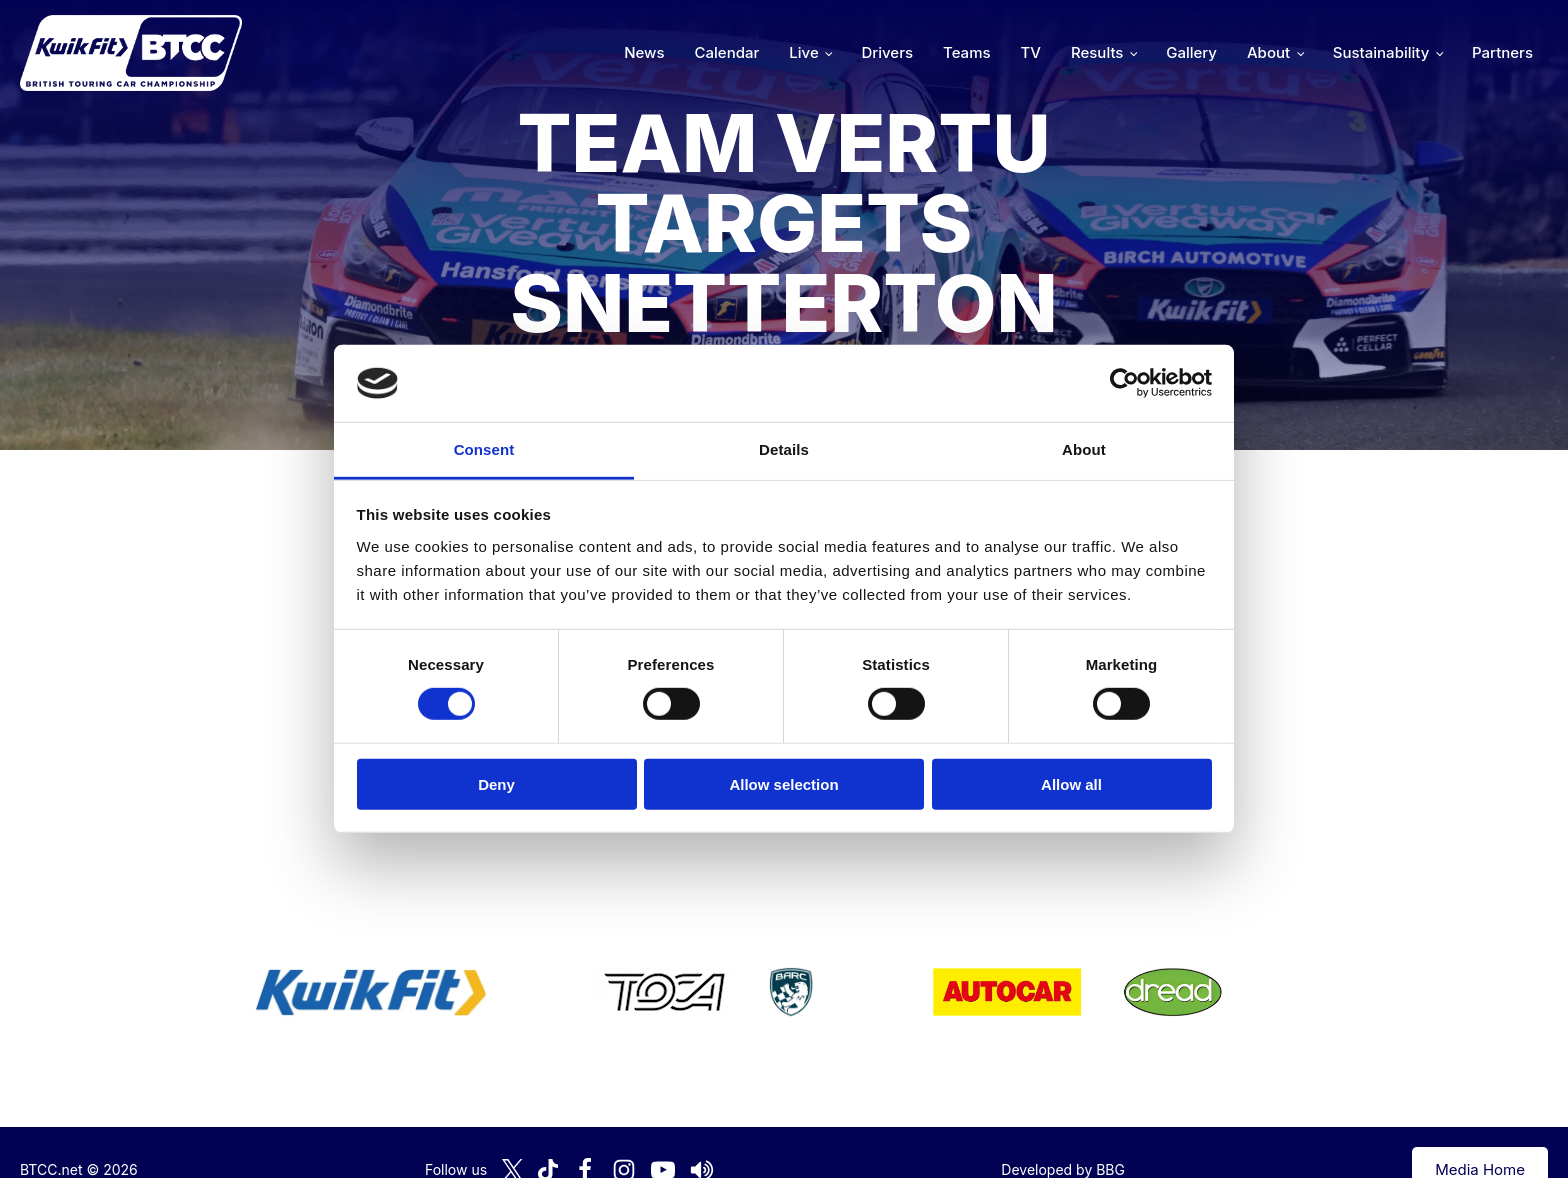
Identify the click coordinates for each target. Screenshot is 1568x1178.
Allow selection (783, 783)
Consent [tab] (484, 449)
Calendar (727, 52)
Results (1097, 52)
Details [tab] (784, 449)
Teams (967, 52)
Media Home (1480, 1134)
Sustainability (1381, 52)
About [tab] (1084, 449)
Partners (1502, 52)
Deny (496, 783)
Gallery (1191, 52)
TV (1031, 52)
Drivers (887, 52)
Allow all (1071, 783)
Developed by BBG (1063, 1134)
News (644, 52)
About (1268, 52)
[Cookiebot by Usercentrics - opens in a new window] (1124, 383)
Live (803, 52)
